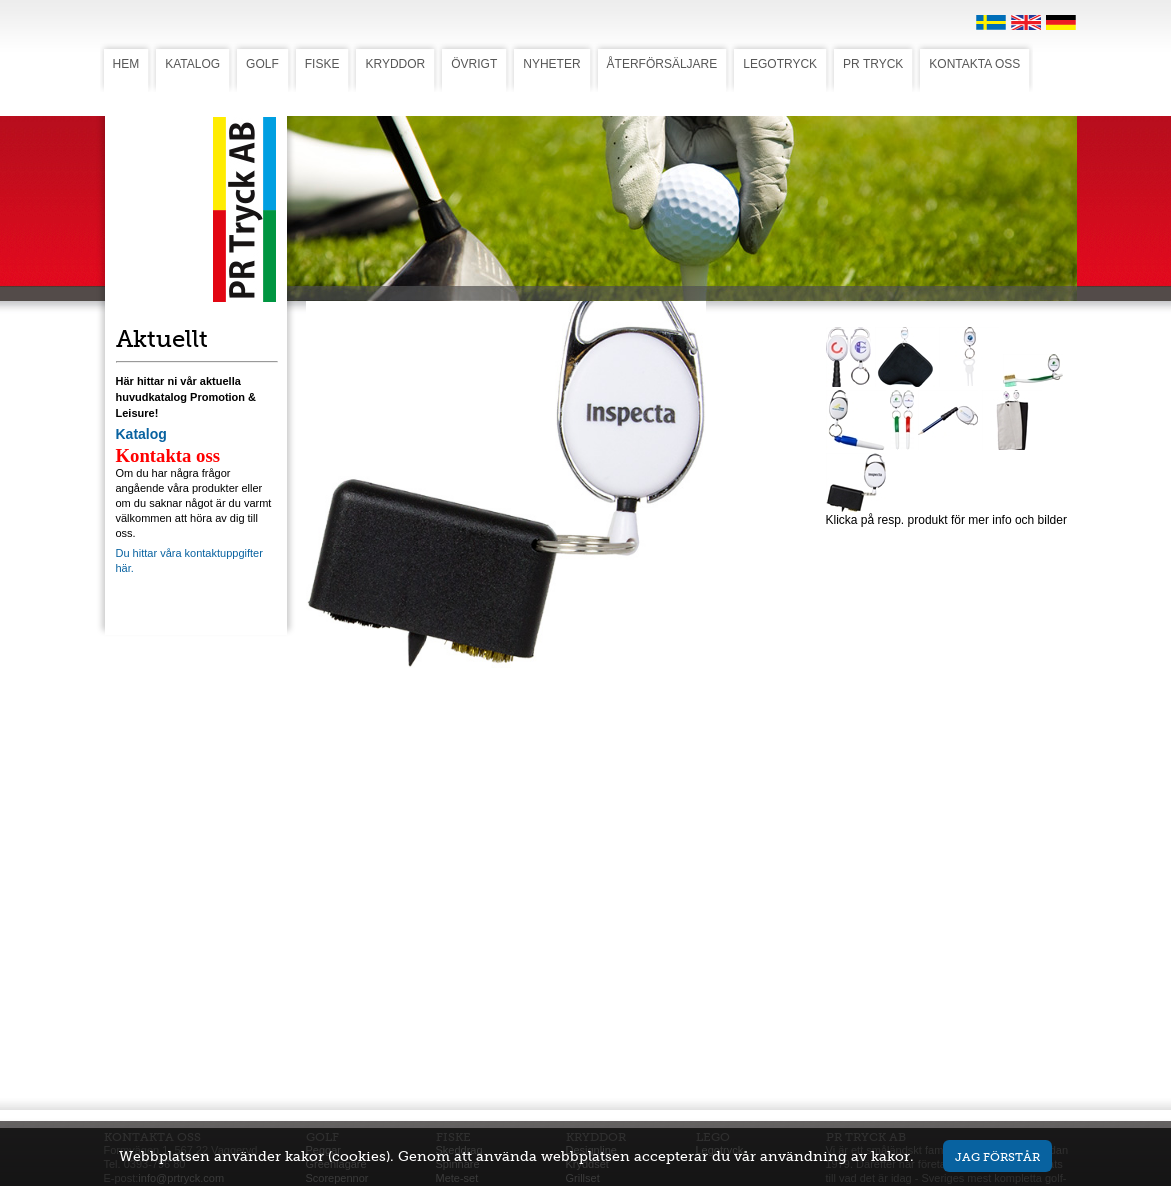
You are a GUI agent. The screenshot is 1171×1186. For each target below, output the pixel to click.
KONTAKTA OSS (974, 64)
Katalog (141, 434)
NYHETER (551, 64)
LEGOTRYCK (780, 64)
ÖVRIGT (474, 64)
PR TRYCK (873, 64)
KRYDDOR (395, 64)
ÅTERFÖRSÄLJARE (662, 64)
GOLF (262, 64)
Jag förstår (997, 1156)
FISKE (322, 64)
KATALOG (192, 64)
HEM (126, 64)
